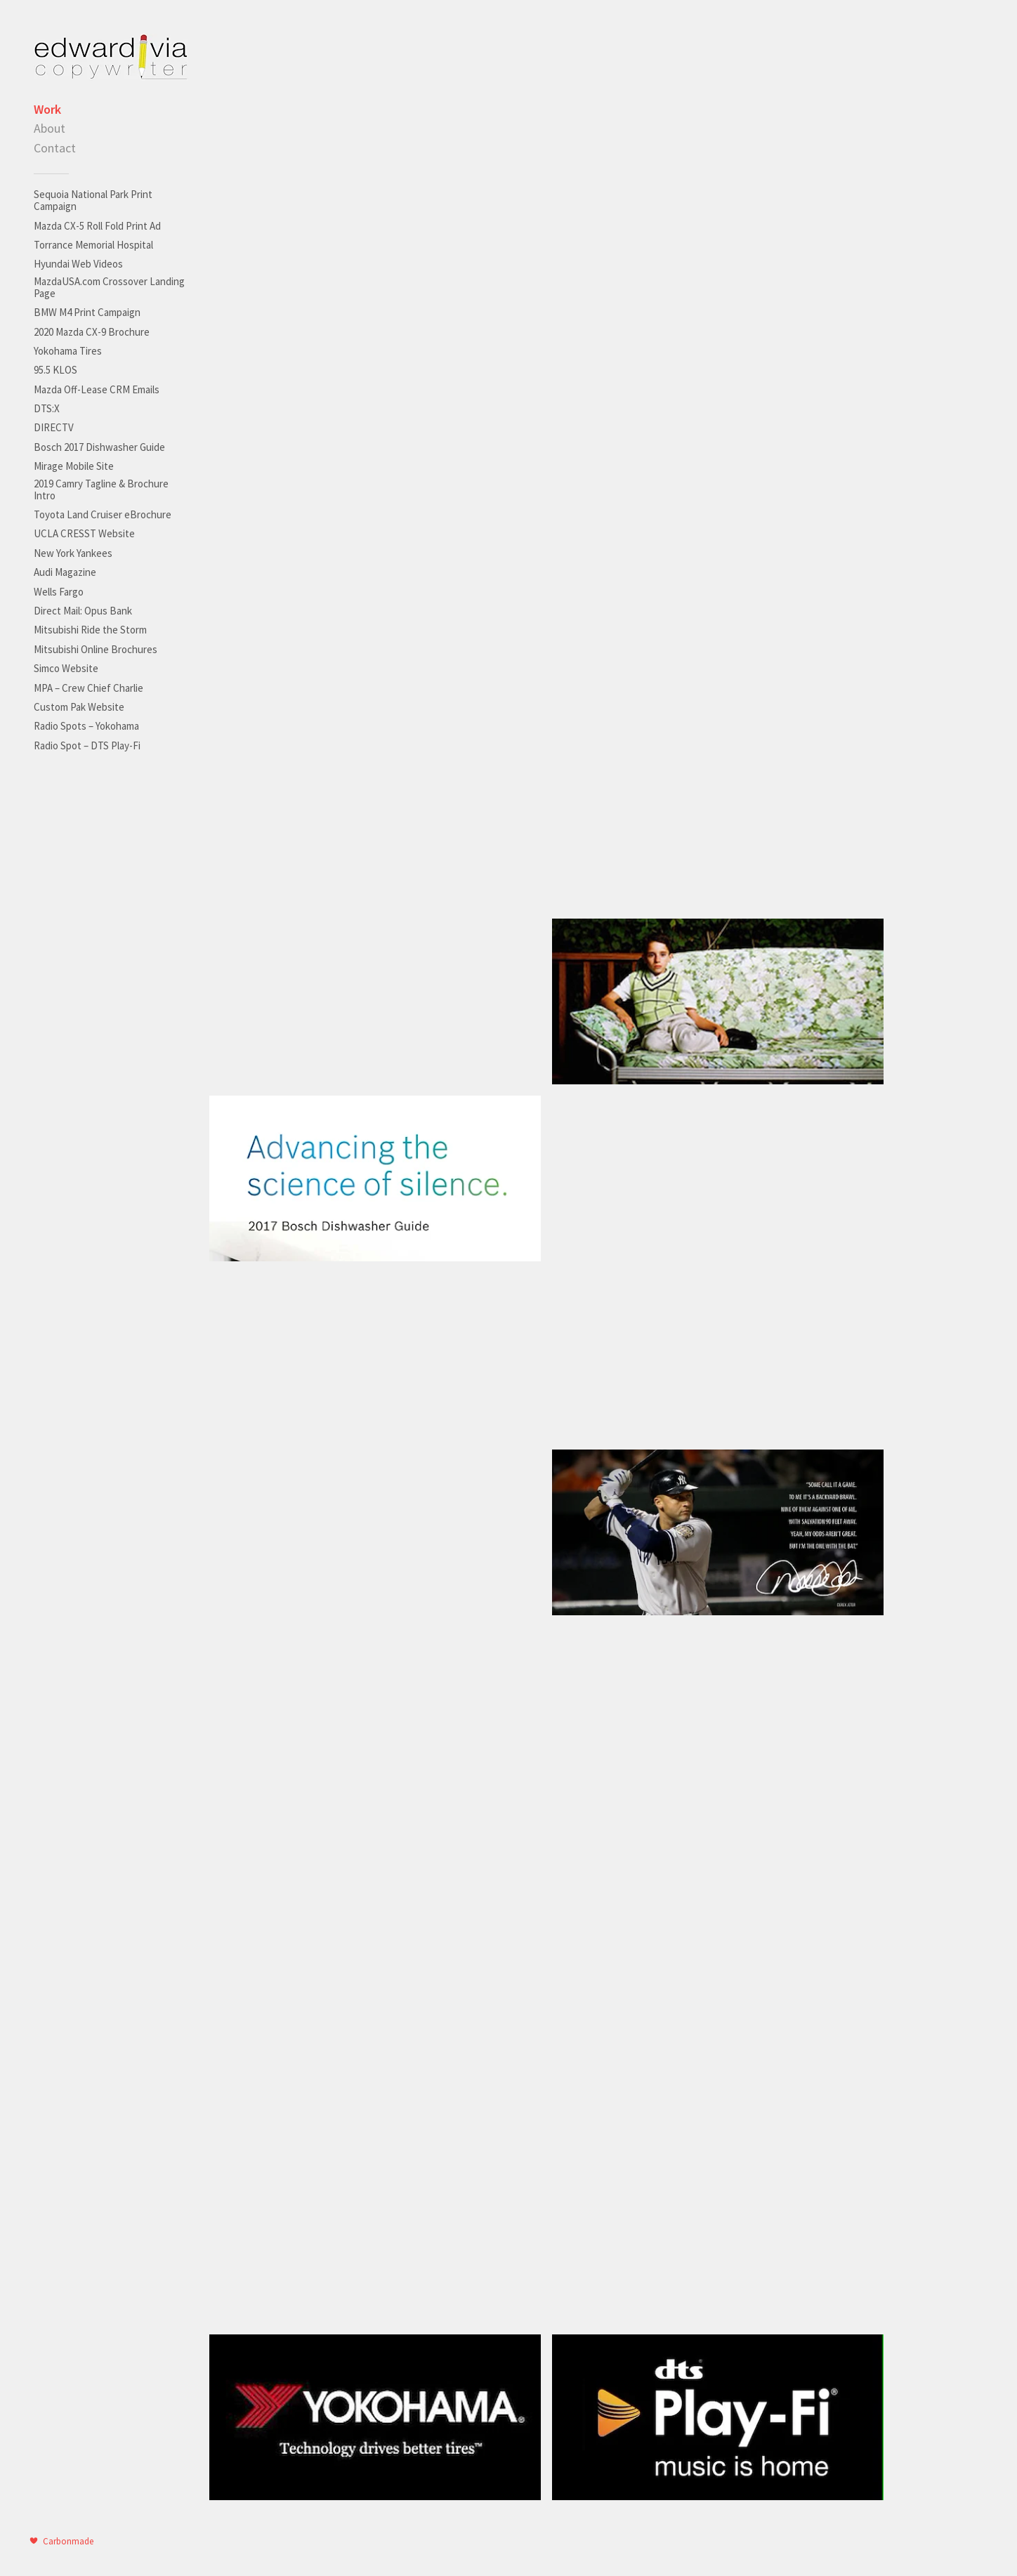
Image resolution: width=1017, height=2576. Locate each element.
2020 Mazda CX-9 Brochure (92, 332)
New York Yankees (73, 553)
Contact (55, 148)
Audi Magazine (65, 572)
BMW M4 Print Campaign (87, 312)
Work (47, 109)
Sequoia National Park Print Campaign (93, 200)
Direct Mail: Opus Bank (83, 611)
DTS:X (47, 408)
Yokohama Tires (68, 351)
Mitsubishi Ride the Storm (90, 630)
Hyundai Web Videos (78, 264)
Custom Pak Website (79, 707)
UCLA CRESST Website (84, 533)
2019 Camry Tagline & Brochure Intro (101, 489)
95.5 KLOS (55, 370)
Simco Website (66, 668)
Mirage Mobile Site (74, 466)
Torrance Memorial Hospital (93, 245)
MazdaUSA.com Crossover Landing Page (109, 287)
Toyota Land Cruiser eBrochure (102, 514)
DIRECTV (54, 427)
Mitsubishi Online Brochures (95, 649)
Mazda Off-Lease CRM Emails (96, 389)
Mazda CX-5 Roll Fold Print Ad (97, 226)
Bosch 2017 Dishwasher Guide (99, 447)
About (49, 128)
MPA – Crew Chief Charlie (88, 688)
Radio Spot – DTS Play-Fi (87, 745)
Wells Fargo (59, 592)
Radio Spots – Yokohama (86, 726)
